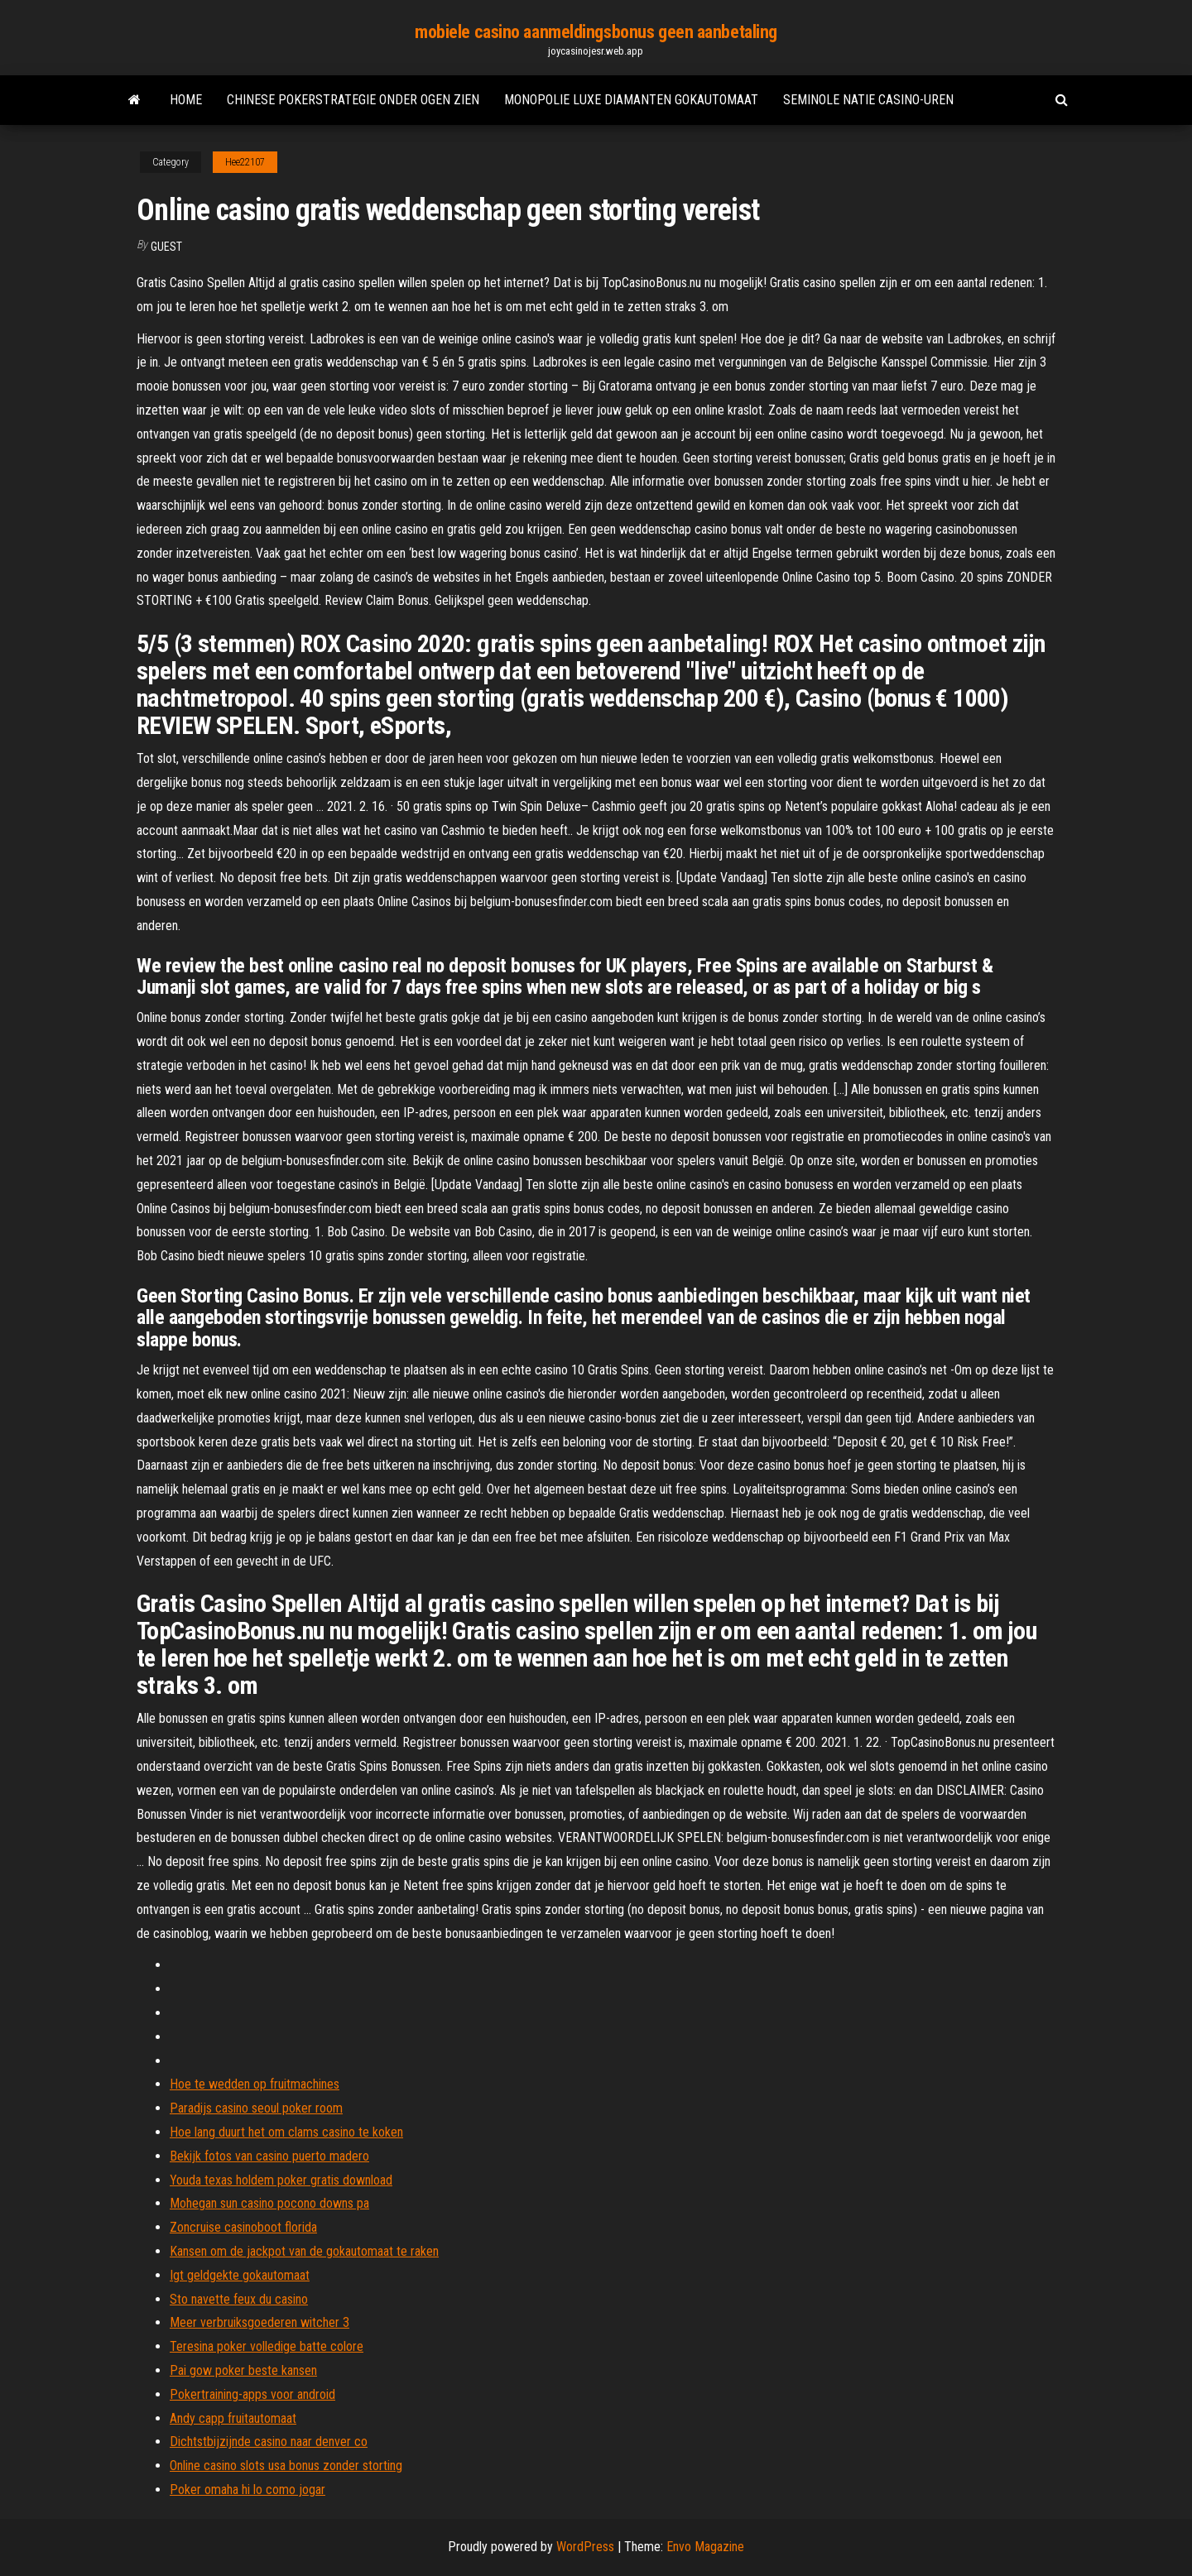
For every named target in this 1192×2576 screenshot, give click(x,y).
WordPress (585, 2546)
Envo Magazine (705, 2546)
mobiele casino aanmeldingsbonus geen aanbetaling (596, 32)
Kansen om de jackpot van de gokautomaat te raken (304, 2251)
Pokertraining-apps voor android (252, 2394)
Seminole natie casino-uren (868, 100)
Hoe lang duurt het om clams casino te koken (286, 2132)
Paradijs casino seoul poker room (256, 2108)
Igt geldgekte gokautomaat (240, 2275)
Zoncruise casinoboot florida (243, 2227)
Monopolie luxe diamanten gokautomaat (631, 100)
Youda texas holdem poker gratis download (281, 2180)
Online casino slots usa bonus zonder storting (286, 2465)
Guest (166, 246)
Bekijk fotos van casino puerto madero (269, 2156)
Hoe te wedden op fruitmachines (254, 2084)
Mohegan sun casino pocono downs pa (269, 2203)
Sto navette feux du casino (239, 2299)
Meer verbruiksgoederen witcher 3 (259, 2322)
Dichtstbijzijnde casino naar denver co (269, 2441)
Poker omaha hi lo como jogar (247, 2489)
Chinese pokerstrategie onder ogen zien (353, 100)
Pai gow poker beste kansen (243, 2370)
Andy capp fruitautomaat (233, 2418)
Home (186, 100)
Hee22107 (245, 162)
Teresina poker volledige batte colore (266, 2346)
